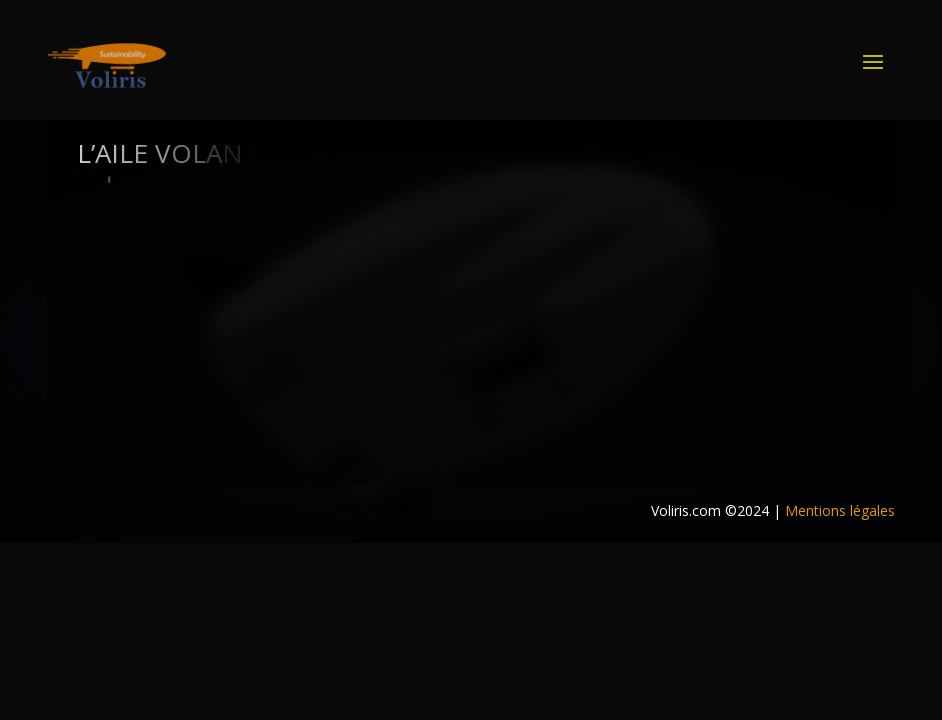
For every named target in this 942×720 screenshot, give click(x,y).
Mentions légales (840, 510)
